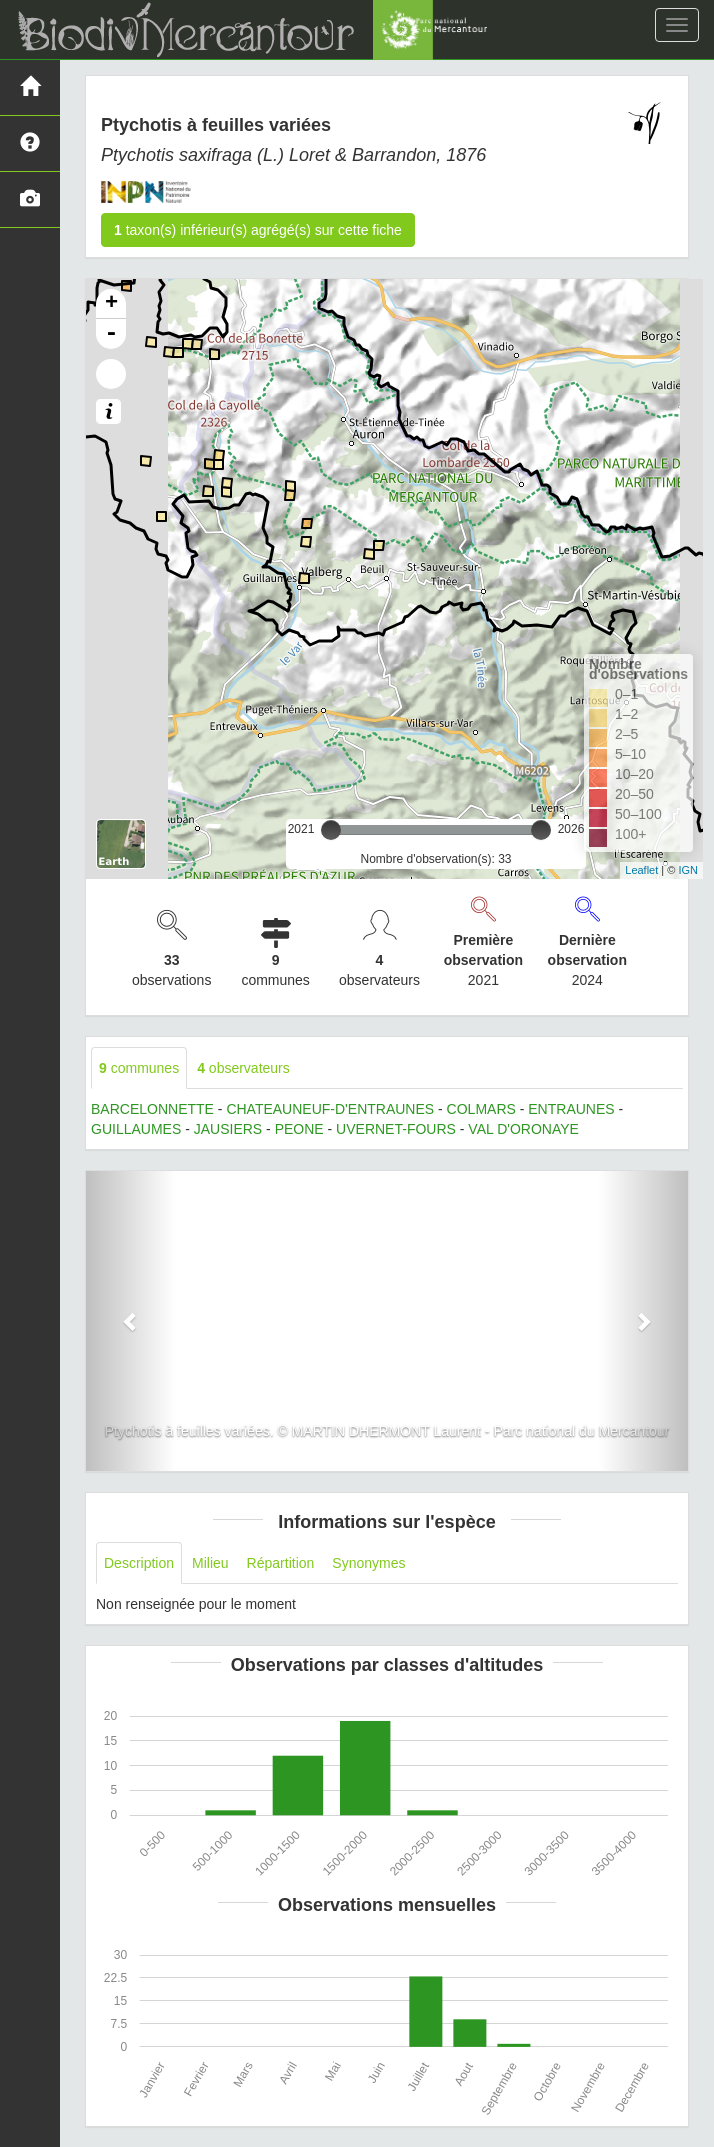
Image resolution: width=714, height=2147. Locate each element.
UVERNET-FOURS (396, 1129)
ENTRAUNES (571, 1109)
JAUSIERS (228, 1129)
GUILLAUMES (136, 1129)
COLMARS (481, 1109)
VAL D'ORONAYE (523, 1129)
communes (139, 1068)
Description (139, 1563)
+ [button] (111, 304)
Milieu (210, 1563)
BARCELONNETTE (152, 1109)
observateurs (243, 1068)
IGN (688, 870)
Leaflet (641, 870)
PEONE (299, 1129)
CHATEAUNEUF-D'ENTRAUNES (330, 1109)
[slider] (331, 830)
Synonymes (368, 1563)
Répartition (281, 1563)
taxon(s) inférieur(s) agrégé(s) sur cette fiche (258, 230)
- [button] (111, 334)
